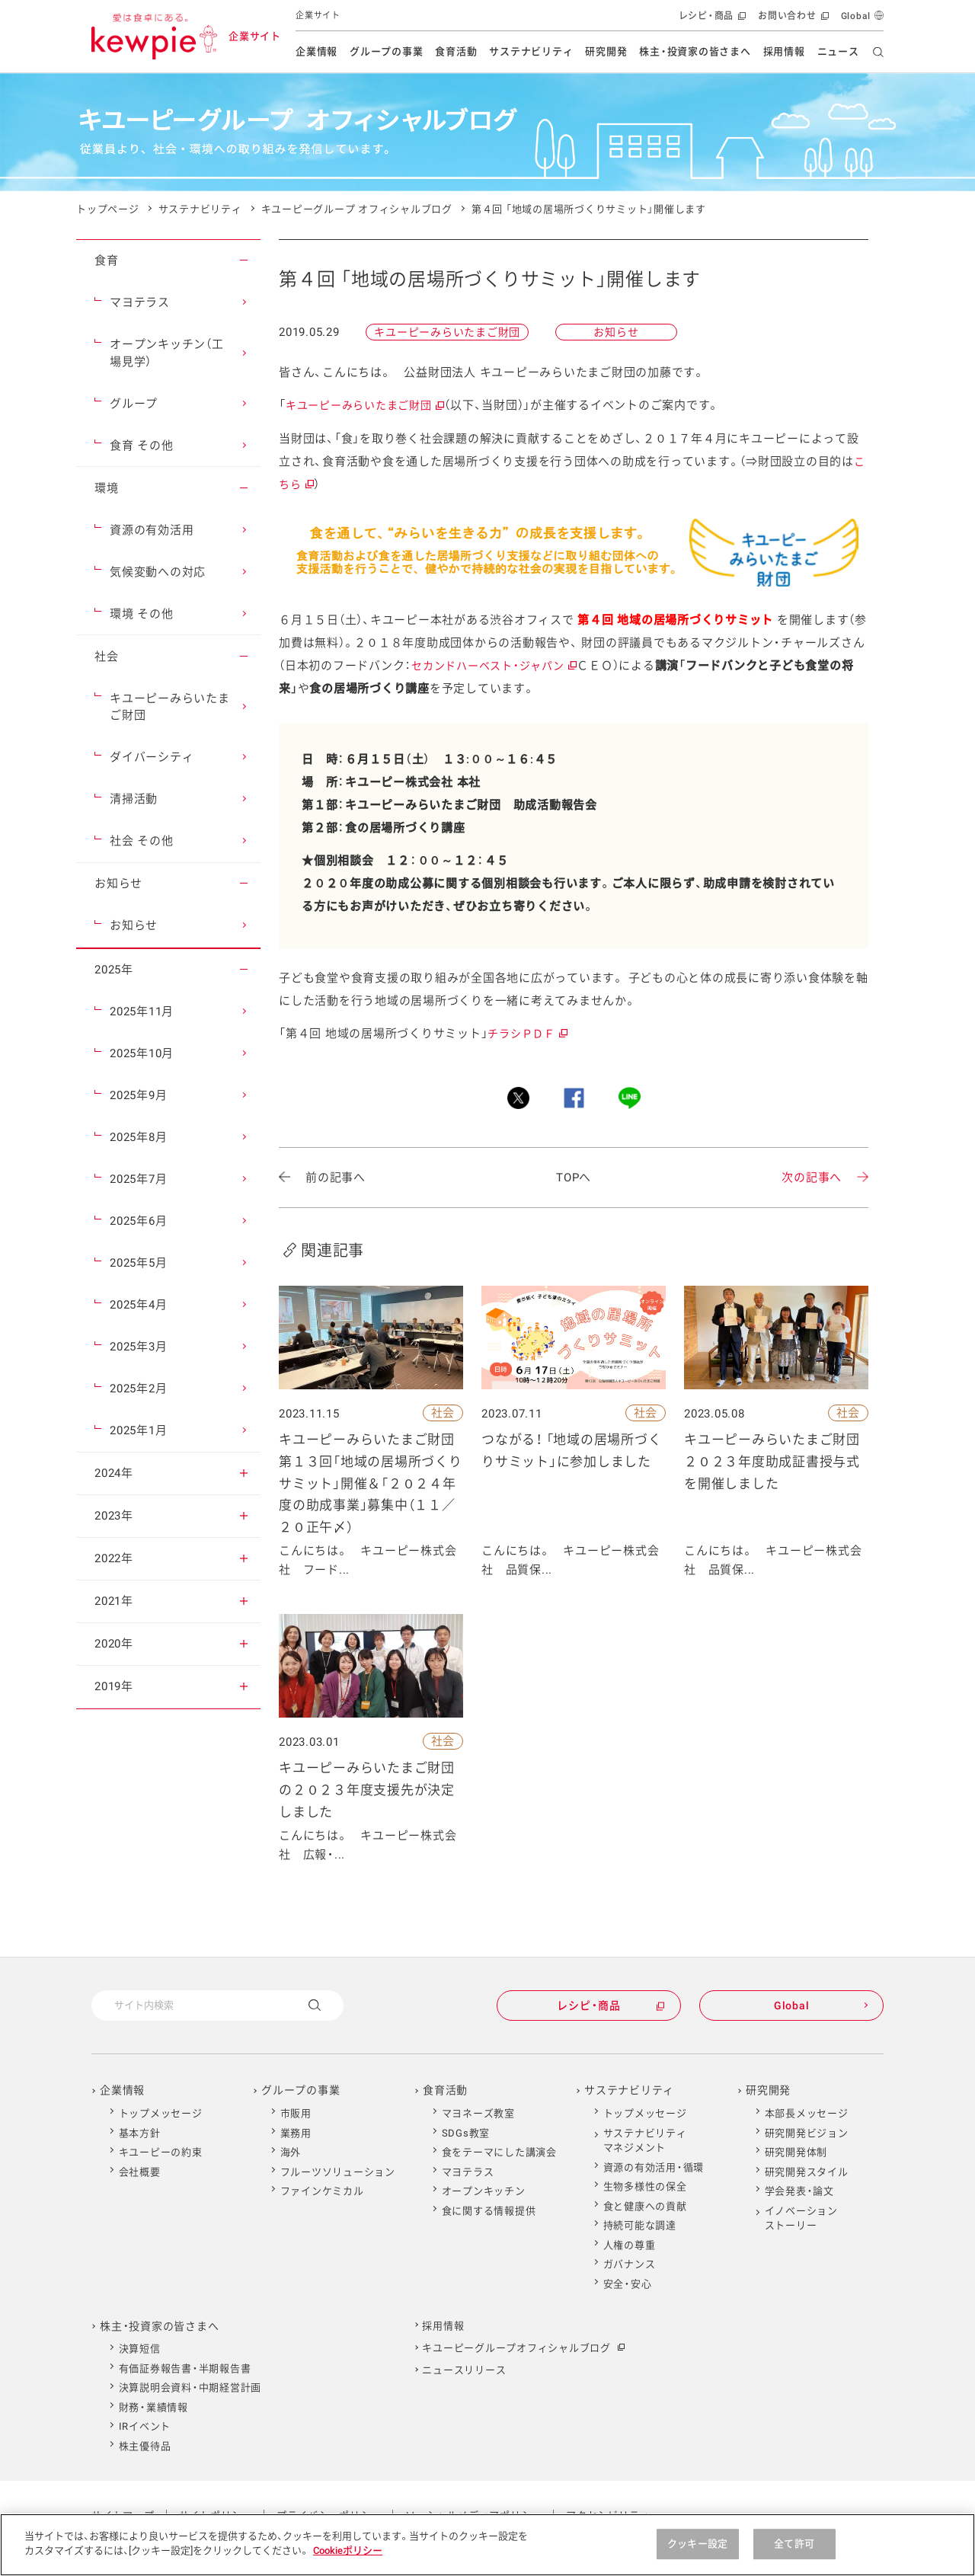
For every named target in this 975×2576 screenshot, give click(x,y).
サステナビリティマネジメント (645, 2140)
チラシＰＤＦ (527, 1034)
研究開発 (606, 51)
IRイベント (145, 2426)
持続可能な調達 (639, 2225)
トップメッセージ (161, 2113)
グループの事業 (386, 51)
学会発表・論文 (799, 2191)
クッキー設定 (697, 2557)
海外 (291, 2152)
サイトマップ (123, 2515)
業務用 (296, 2133)
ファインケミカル (322, 2191)
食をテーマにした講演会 (499, 2152)
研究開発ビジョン (807, 2133)
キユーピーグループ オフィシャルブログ (356, 209)
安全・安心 (627, 2284)
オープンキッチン (484, 2191)
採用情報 (784, 51)
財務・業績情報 (153, 2407)
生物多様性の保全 (645, 2186)
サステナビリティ (531, 51)
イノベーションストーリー (801, 2218)
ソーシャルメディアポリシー (473, 2515)
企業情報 (316, 51)
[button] (244, 260)
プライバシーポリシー (329, 2515)
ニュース (838, 51)
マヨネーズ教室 (478, 2113)
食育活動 (456, 51)
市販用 (296, 2113)
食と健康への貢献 (645, 2206)
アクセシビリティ (608, 2515)
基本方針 (140, 2133)
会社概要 (140, 2172)
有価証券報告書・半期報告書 (185, 2368)
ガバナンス (629, 2264)
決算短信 (140, 2348)
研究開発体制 (796, 2152)
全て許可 (794, 2557)
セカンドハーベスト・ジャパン (493, 666)
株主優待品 (145, 2446)
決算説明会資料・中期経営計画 (190, 2387)
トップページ (107, 209)
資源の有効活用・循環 (654, 2167)
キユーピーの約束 (161, 2152)
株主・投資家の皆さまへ (694, 51)
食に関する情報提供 (489, 2210)
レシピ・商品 (711, 19)
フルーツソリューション (337, 2172)
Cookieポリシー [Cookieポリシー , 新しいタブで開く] (347, 2565)
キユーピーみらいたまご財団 (364, 405)
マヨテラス (468, 2172)
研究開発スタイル (807, 2172)
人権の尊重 (629, 2245)
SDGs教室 (466, 2133)
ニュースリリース (464, 2370)
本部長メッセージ (807, 2113)
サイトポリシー (215, 2515)
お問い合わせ (792, 19)
